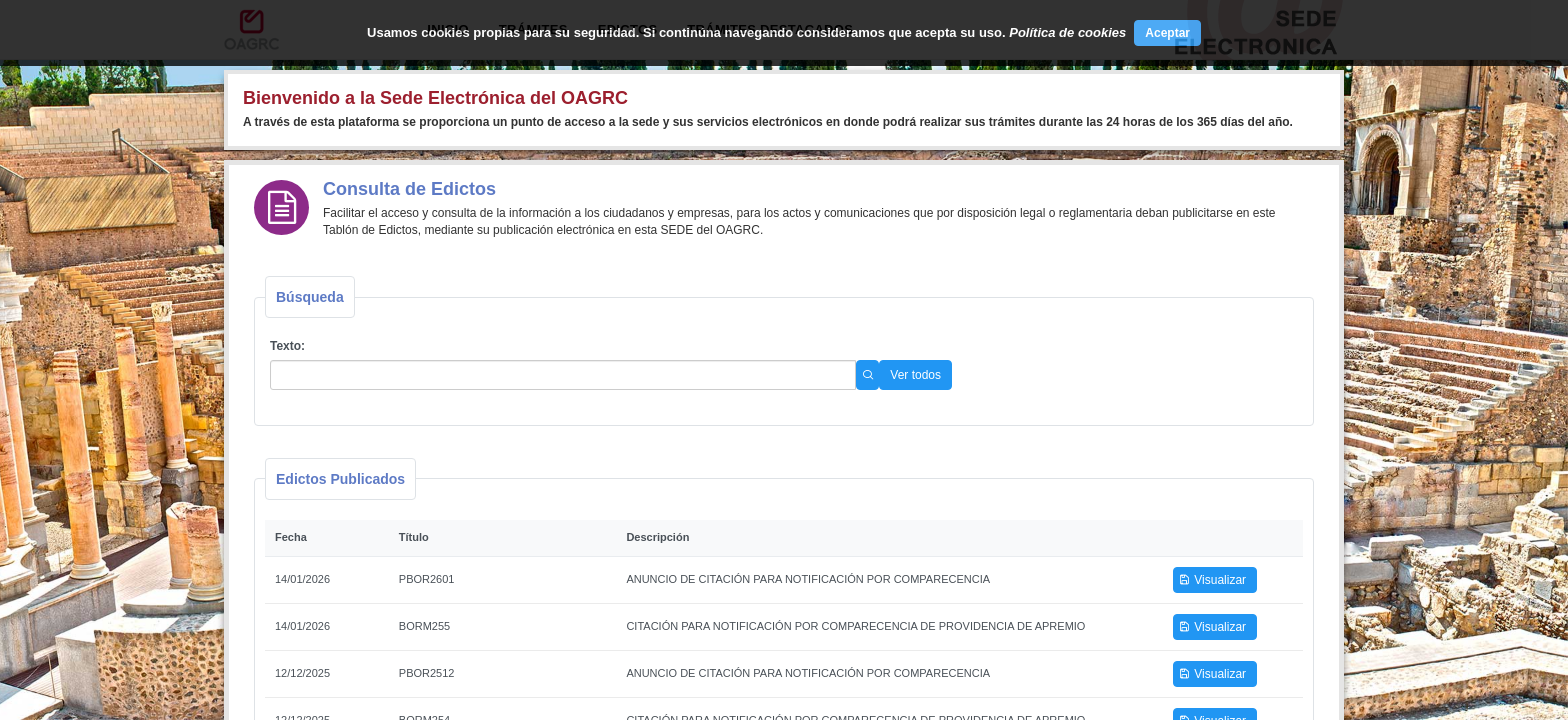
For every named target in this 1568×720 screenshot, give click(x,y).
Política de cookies (1067, 32)
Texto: (287, 346)
